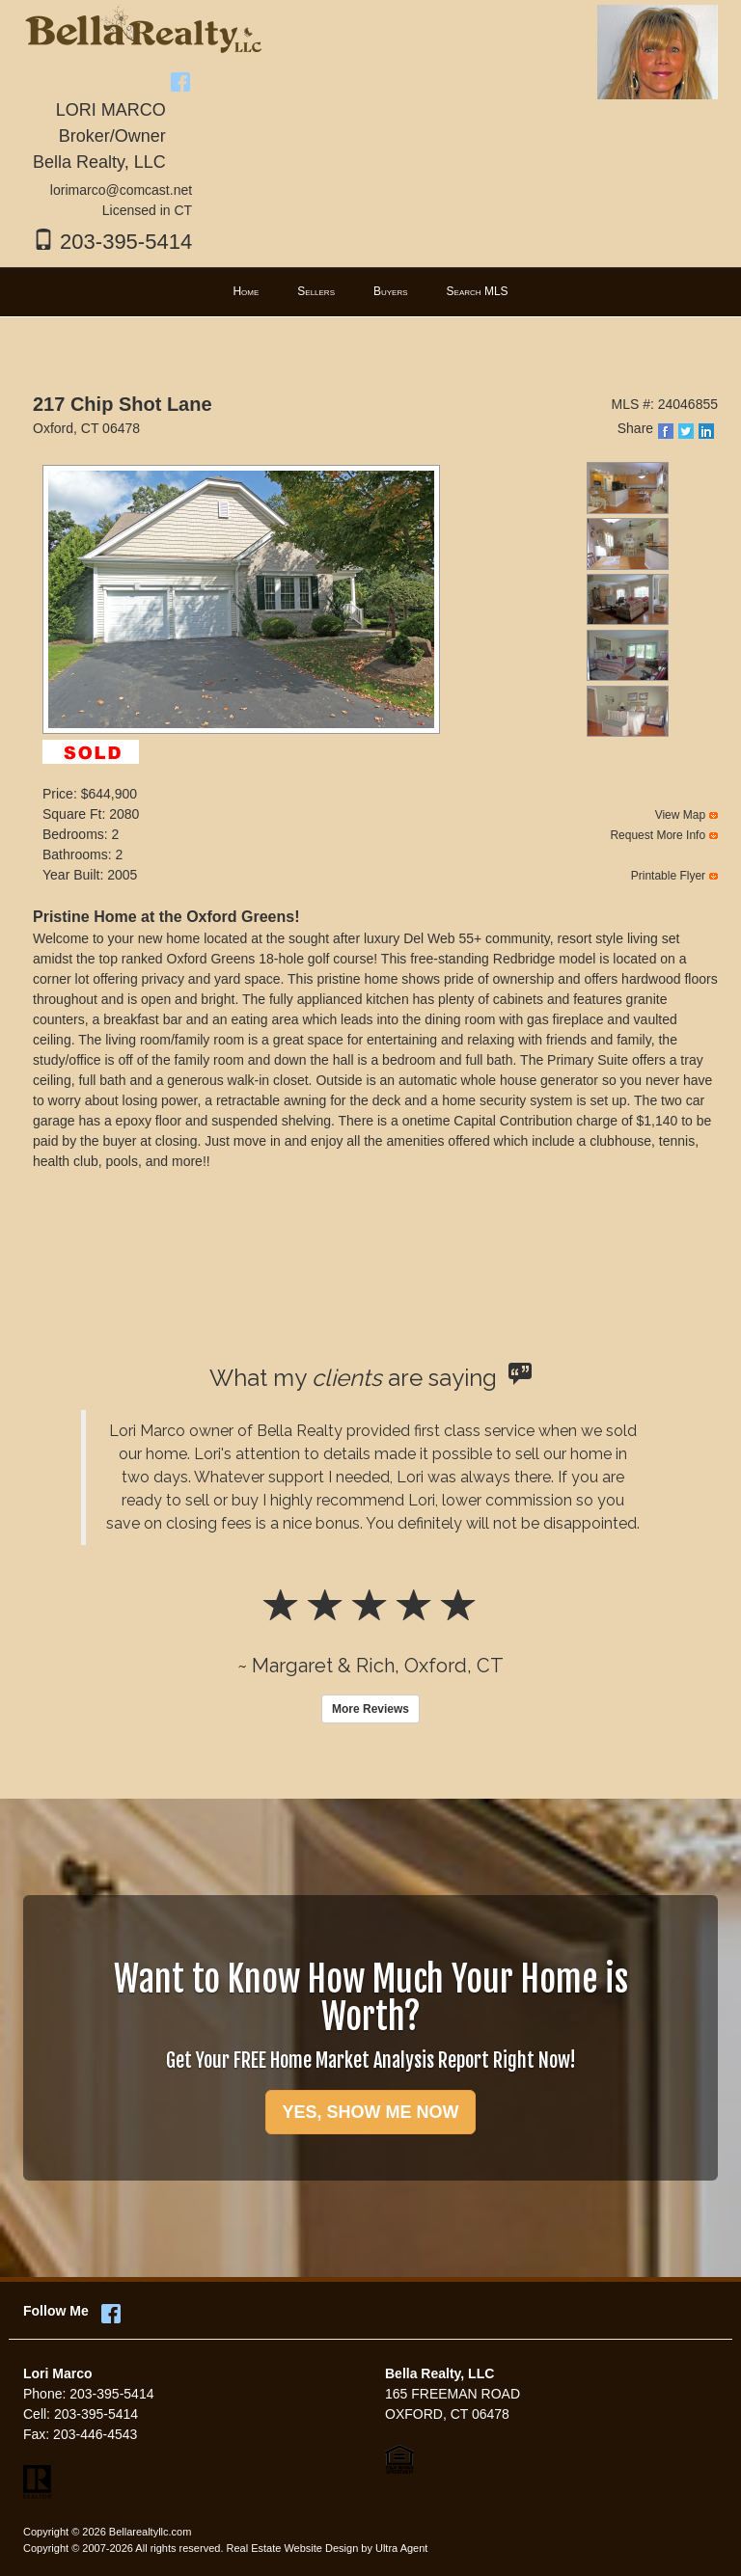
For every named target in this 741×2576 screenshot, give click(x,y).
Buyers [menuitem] (390, 291)
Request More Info (657, 835)
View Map (680, 815)
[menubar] (370, 292)
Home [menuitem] (246, 291)
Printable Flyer (668, 875)
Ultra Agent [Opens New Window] (401, 2548)
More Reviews (370, 1709)
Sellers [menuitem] (316, 291)
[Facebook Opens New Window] (180, 79)
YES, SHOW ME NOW (370, 2112)
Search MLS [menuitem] (477, 291)
